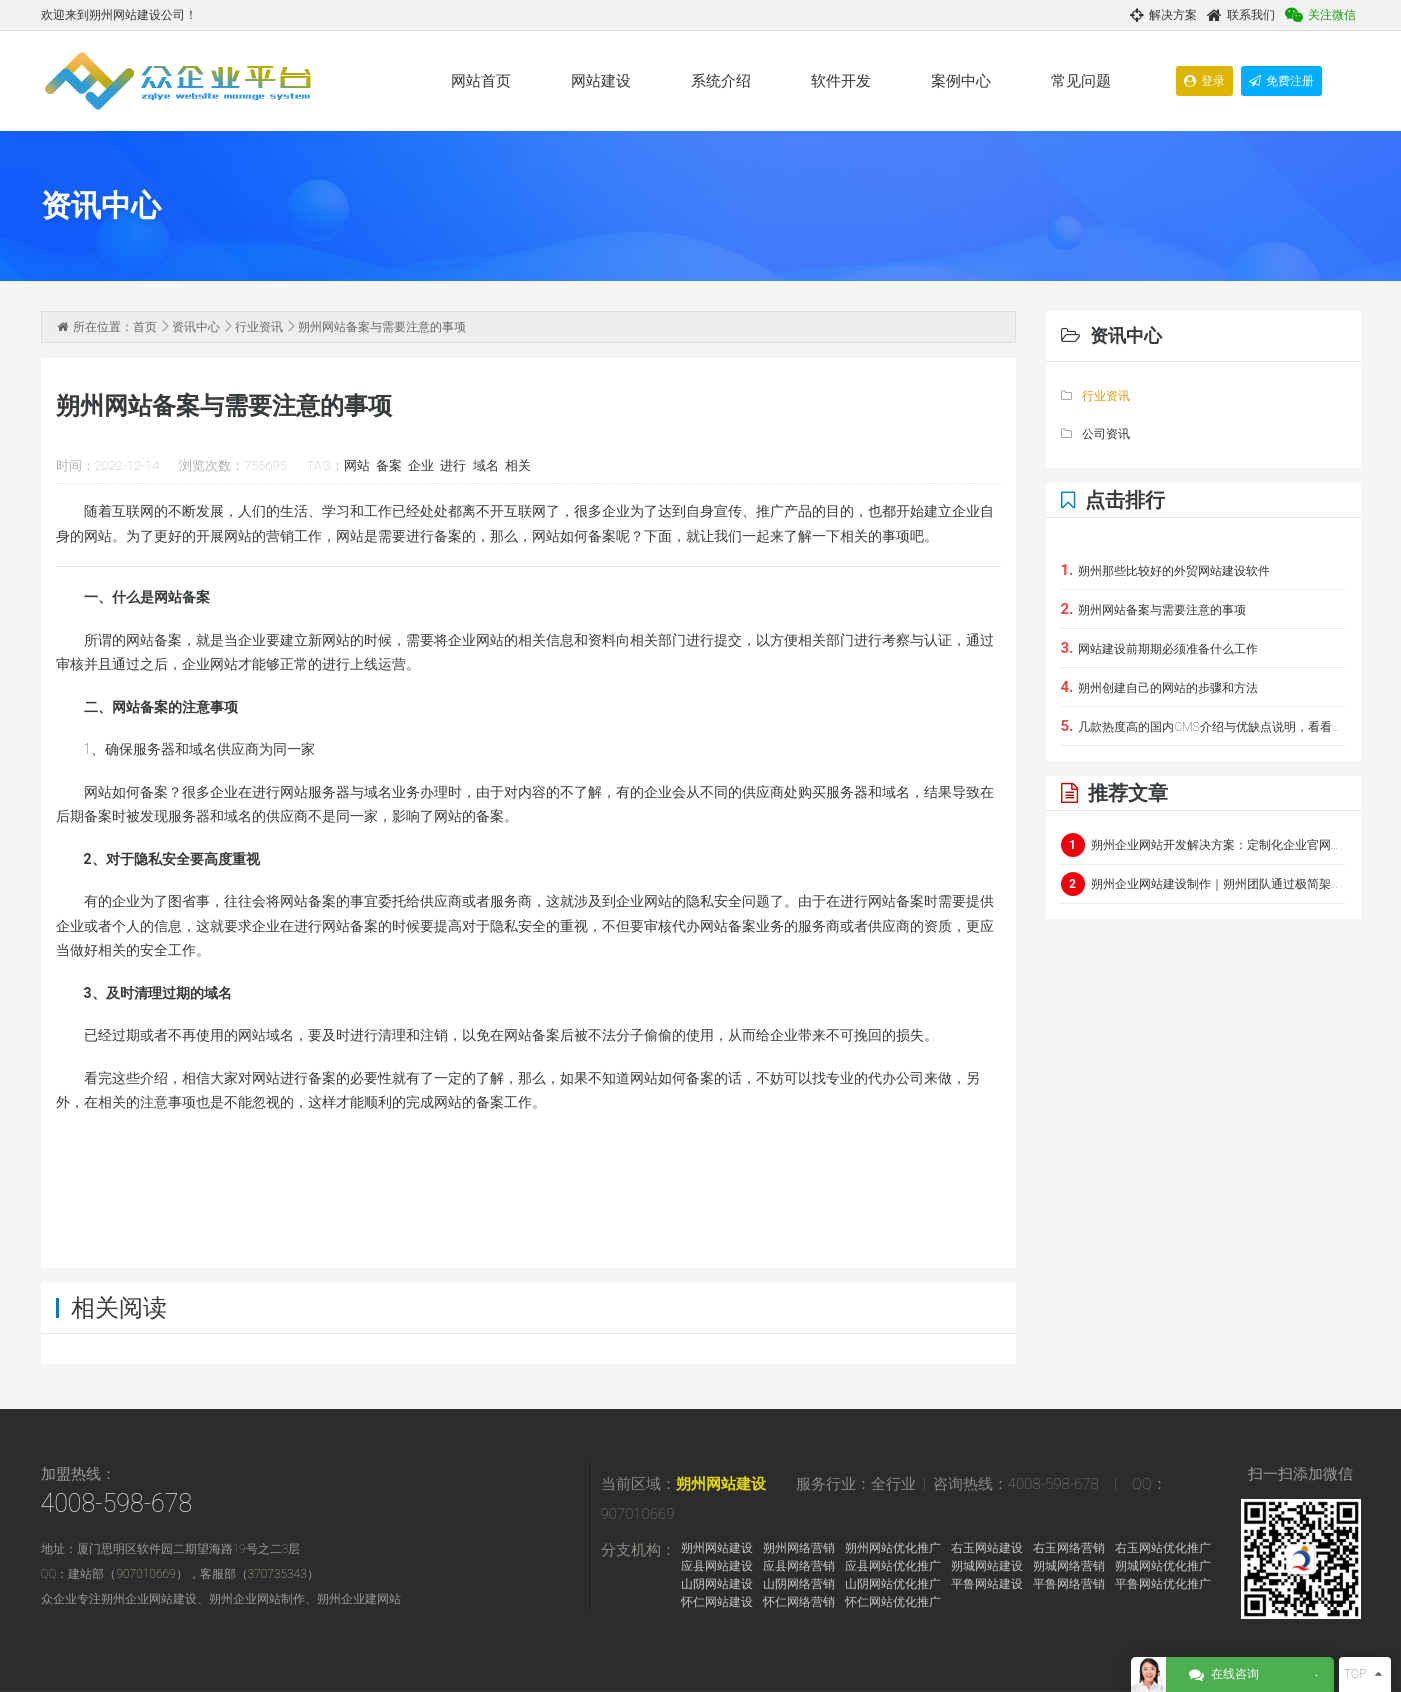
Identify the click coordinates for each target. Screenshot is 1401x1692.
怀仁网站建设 (717, 1602)
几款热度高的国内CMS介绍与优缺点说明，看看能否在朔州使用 (1203, 726)
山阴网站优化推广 (893, 1584)
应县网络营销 (799, 1566)
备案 (389, 465)
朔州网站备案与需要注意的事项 (1154, 609)
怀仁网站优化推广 (893, 1602)
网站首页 (481, 81)
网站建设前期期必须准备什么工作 (1160, 648)
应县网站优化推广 (893, 1566)
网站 (357, 465)
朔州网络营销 (799, 1548)
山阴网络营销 (799, 1584)
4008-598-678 (117, 1503)
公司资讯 (1095, 434)
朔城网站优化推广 (1163, 1566)
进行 (453, 465)
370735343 (277, 1574)
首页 (145, 327)
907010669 (145, 1574)
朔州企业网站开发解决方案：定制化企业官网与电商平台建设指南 (1203, 845)
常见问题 (1081, 81)
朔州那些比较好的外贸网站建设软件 (1166, 570)
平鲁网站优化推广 (1163, 1584)
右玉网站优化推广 (1163, 1548)
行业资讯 (259, 327)
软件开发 (841, 81)
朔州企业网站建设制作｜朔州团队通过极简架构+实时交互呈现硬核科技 (1203, 884)
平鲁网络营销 (1069, 1584)
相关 (518, 465)
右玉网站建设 (987, 1548)
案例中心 (961, 81)
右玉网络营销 (1069, 1548)
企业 (421, 465)
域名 (486, 465)
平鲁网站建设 (987, 1584)
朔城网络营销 (1069, 1566)
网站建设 (601, 81)
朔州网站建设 (721, 1484)
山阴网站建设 (717, 1584)
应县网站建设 (717, 1566)
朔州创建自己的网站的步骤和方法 (1160, 687)
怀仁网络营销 (799, 1602)
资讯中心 (196, 327)
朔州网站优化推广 (893, 1548)
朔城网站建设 (987, 1566)
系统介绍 (721, 81)
